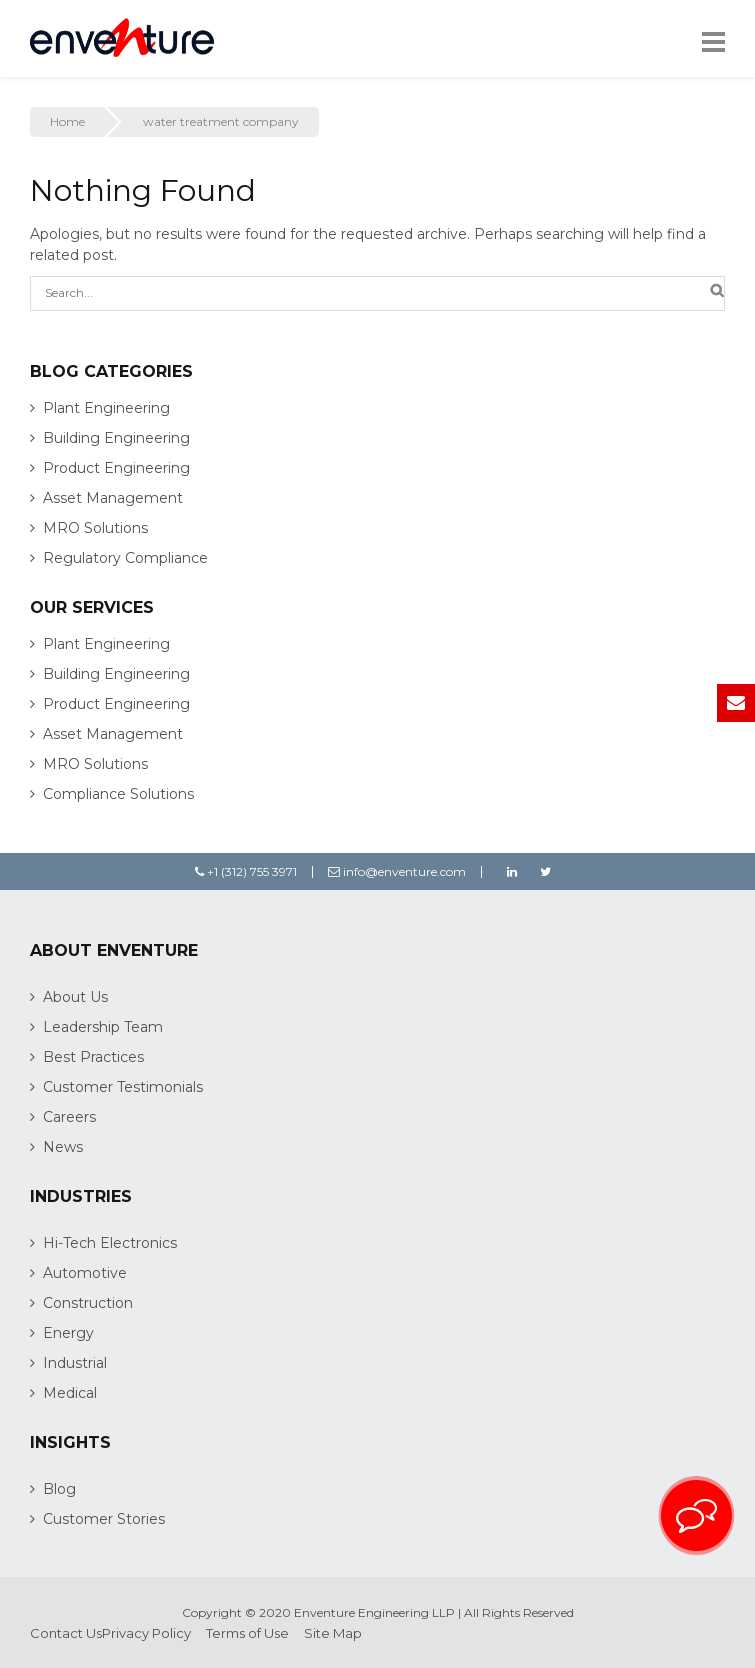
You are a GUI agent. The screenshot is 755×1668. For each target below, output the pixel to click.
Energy (68, 1333)
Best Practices (93, 1057)
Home (67, 121)
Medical (70, 1393)
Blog (59, 1489)
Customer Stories (104, 1519)
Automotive (85, 1273)
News (63, 1147)
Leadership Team (103, 1027)
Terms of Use (247, 1633)
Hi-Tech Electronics (110, 1243)
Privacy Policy (146, 1633)
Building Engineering (116, 438)
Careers (69, 1117)
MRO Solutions (95, 528)
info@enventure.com (397, 871)
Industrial (75, 1363)
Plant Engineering (106, 408)
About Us (75, 997)
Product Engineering (116, 468)
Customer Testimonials (123, 1087)
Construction (88, 1303)
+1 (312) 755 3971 (246, 871)
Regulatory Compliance (125, 558)
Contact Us (66, 1633)
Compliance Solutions (118, 794)
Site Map (333, 1633)
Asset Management (113, 498)
